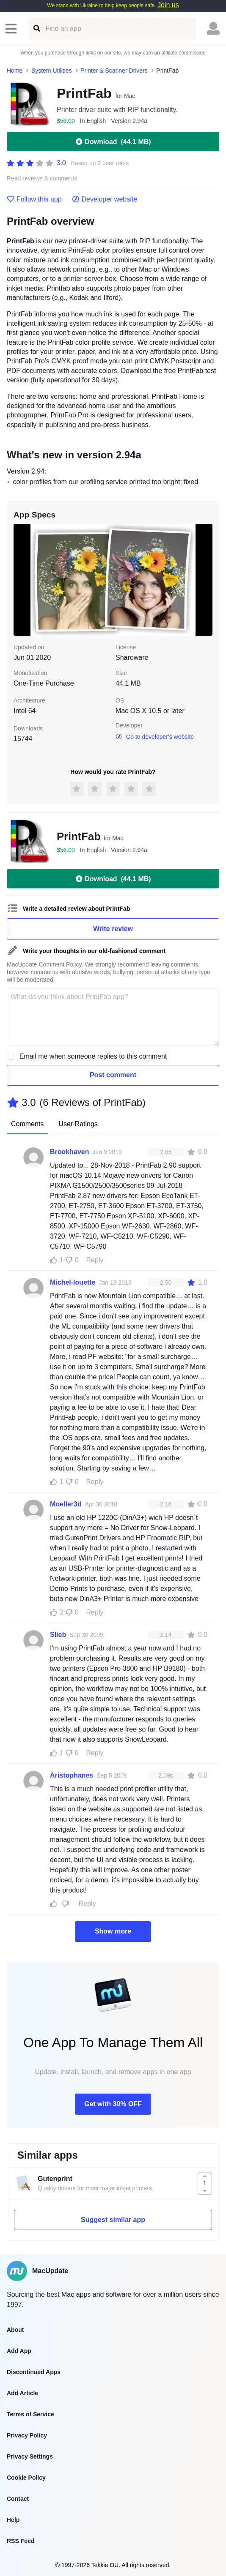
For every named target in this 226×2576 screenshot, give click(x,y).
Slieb (58, 1634)
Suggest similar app (113, 2219)
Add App (19, 2351)
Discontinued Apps (34, 2372)
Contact (18, 2498)
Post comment (113, 1074)
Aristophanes (71, 1775)
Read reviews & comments (42, 178)
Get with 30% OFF (113, 2103)
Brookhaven (69, 1151)
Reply (95, 1259)
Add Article (22, 2393)
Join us (168, 4)
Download (113, 141)
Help (13, 2520)
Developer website (105, 199)
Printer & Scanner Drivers (114, 70)
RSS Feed (20, 2541)
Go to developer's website (155, 737)
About (15, 2330)
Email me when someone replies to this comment (93, 1056)
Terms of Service (30, 2414)
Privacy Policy (27, 2435)
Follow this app (34, 199)
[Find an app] (36, 28)
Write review (113, 928)
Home (14, 70)
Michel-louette (73, 1282)
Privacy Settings (30, 2456)
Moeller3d (66, 1504)
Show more (113, 1931)
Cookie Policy (26, 2477)
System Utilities (51, 70)
